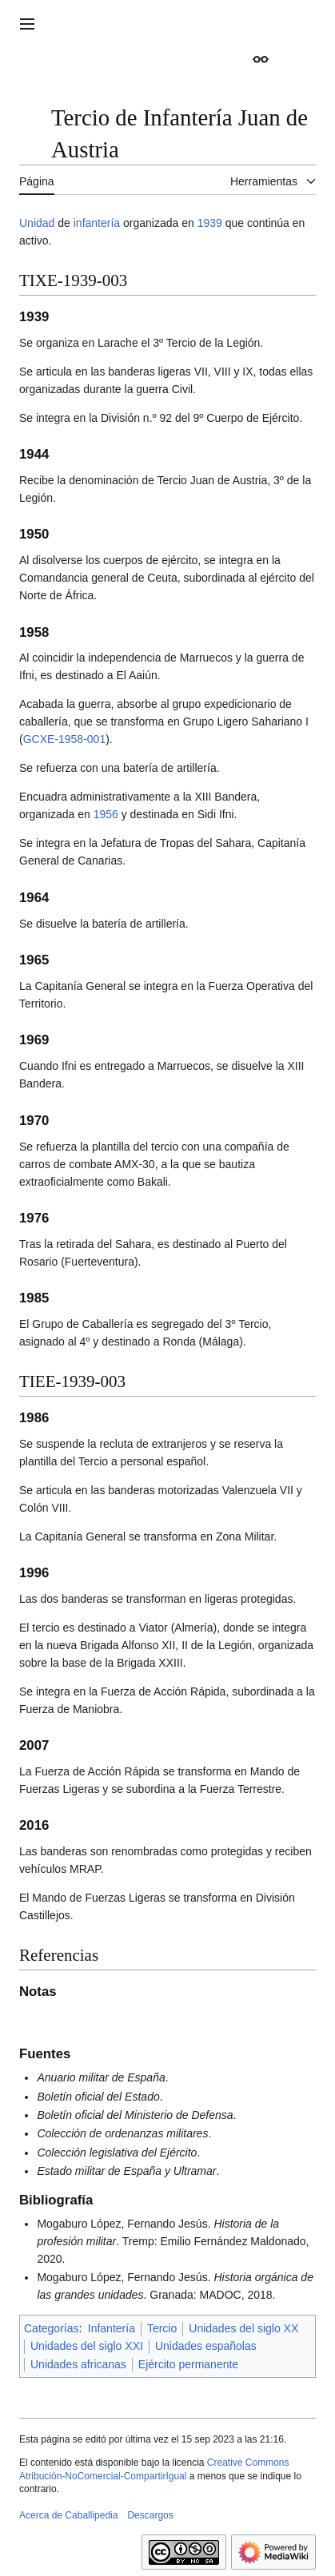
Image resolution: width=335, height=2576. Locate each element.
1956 (106, 814)
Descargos (150, 2515)
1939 (209, 223)
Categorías (51, 2328)
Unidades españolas (206, 2345)
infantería (97, 223)
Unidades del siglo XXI (86, 2345)
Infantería (111, 2328)
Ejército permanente (188, 2364)
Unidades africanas (78, 2364)
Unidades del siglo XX (243, 2328)
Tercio (162, 2328)
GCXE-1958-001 (64, 739)
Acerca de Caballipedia (68, 2515)
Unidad (36, 223)
